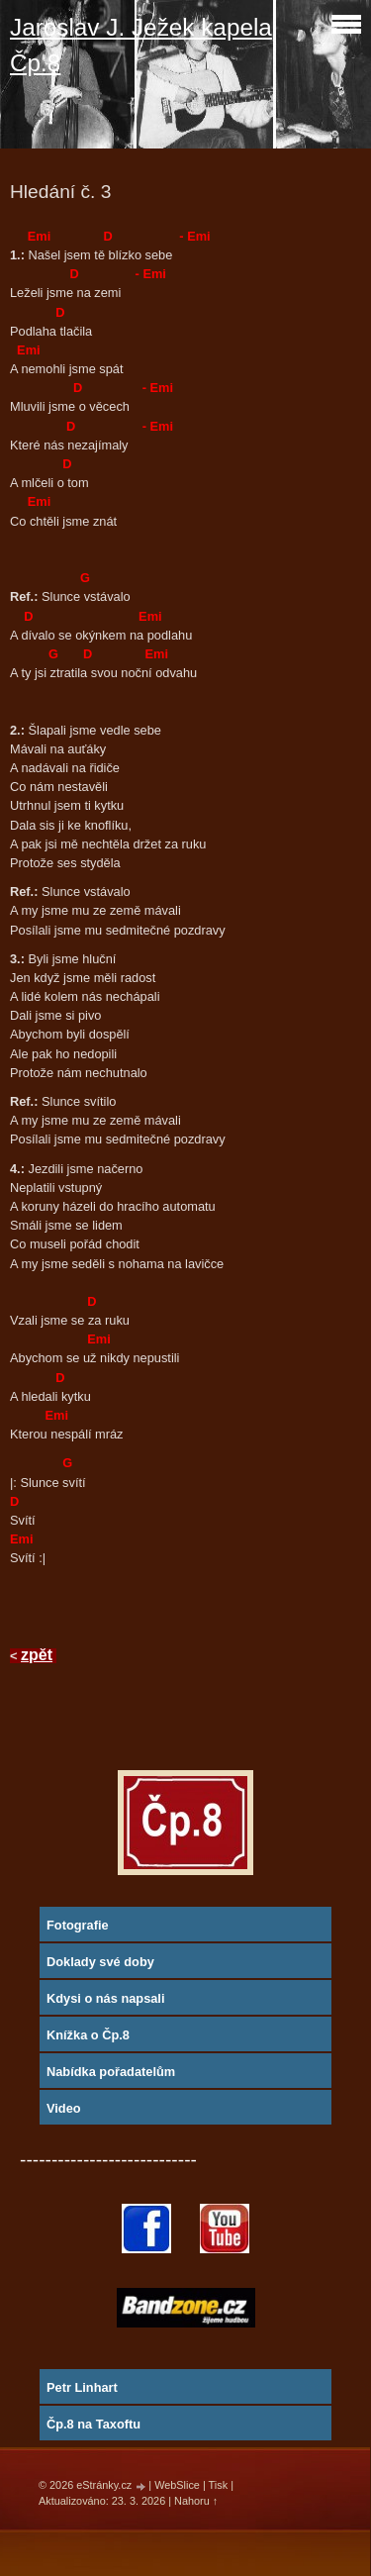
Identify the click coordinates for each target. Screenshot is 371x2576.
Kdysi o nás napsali (105, 1998)
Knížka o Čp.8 (88, 2035)
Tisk (219, 2485)
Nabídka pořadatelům (110, 2071)
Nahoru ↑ (196, 2501)
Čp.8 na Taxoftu (93, 2424)
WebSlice (177, 2485)
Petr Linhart (82, 2387)
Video (63, 2108)
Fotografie (77, 1925)
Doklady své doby (100, 1961)
